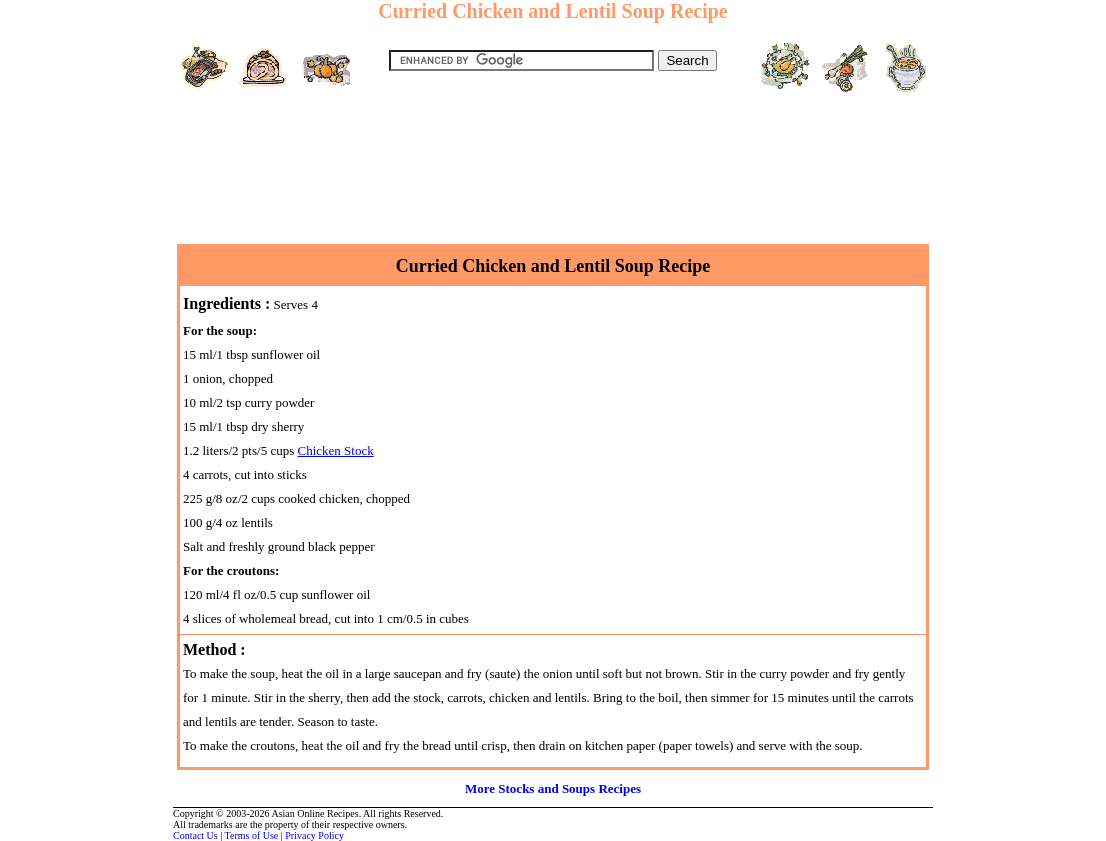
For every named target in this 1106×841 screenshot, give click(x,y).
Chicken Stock (335, 450)
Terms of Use (252, 835)
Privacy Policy (314, 835)
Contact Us (195, 835)
